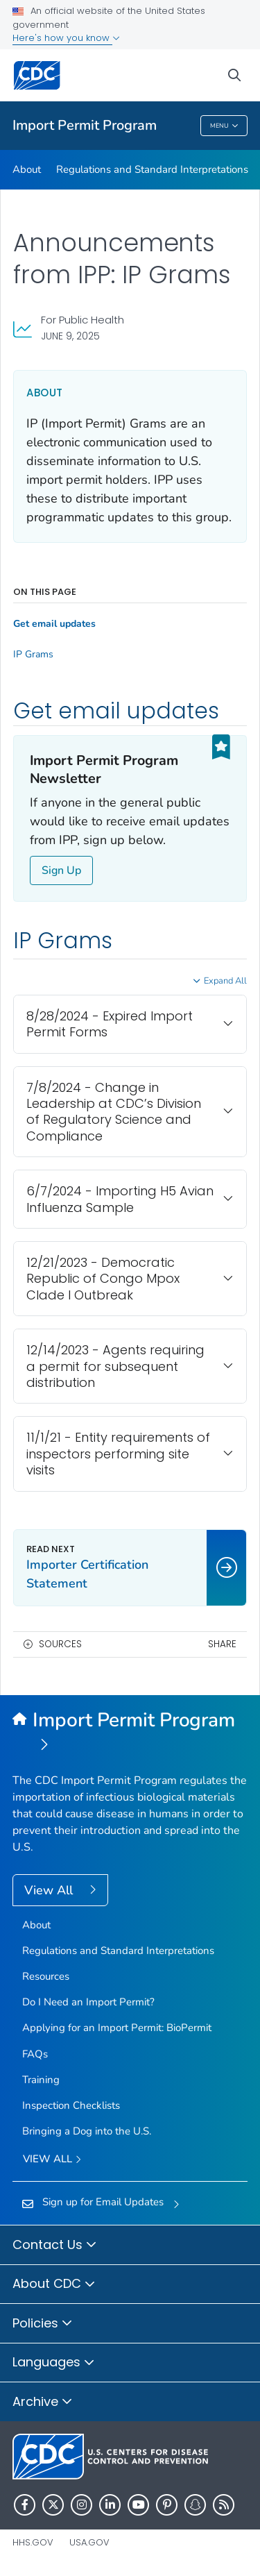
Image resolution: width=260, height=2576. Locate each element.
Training (41, 2080)
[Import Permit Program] (130, 1733)
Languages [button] (53, 2363)
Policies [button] (42, 2324)
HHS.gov (32, 2542)
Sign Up (61, 870)
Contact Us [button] (54, 2245)
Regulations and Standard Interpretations (152, 169)
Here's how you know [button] (66, 37)
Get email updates (54, 624)
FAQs (35, 2054)
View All (50, 1890)
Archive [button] (42, 2402)
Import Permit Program (84, 125)
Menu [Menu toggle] (224, 127)
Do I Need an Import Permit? (88, 2002)
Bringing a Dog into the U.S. (86, 2131)
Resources (45, 1976)
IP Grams (33, 654)
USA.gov (89, 2542)
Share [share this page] (222, 1644)
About (26, 169)
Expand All (225, 981)
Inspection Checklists (71, 2105)
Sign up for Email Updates (103, 2202)
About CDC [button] (54, 2284)
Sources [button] (60, 1644)
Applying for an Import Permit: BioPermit (116, 2028)
